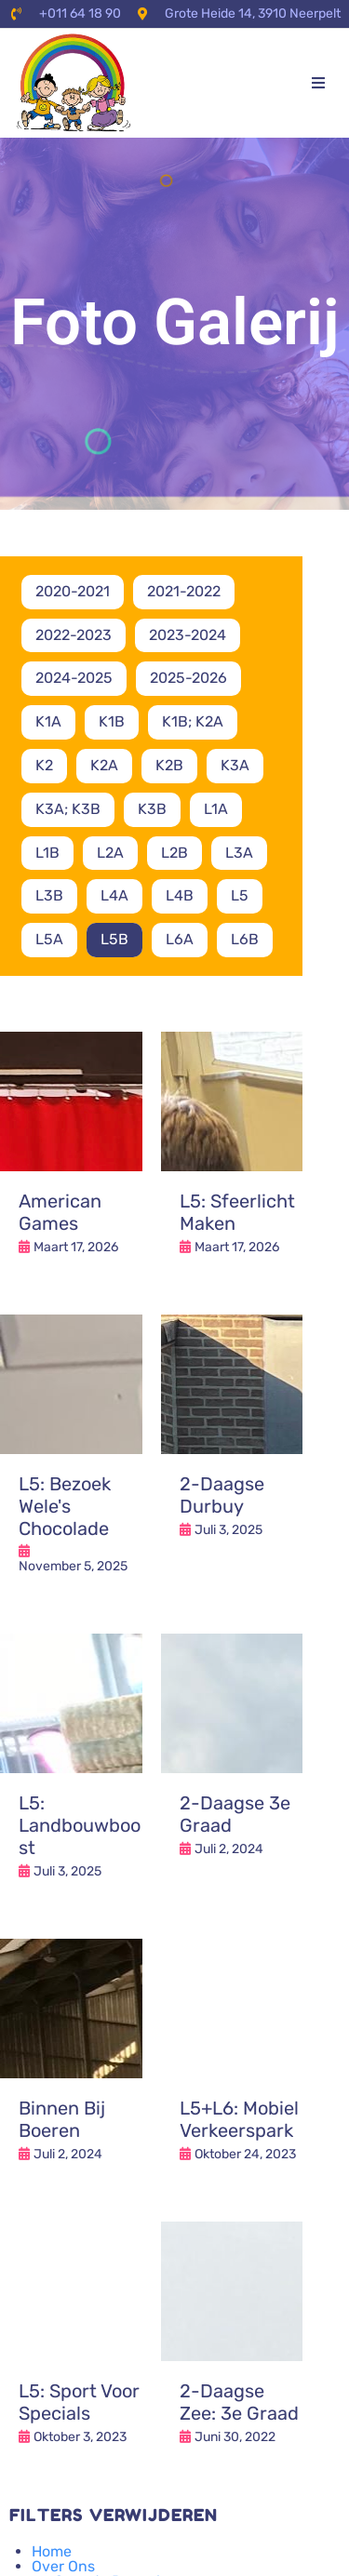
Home (52, 2551)
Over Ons (63, 2566)
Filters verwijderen (113, 2514)
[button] (318, 83)
